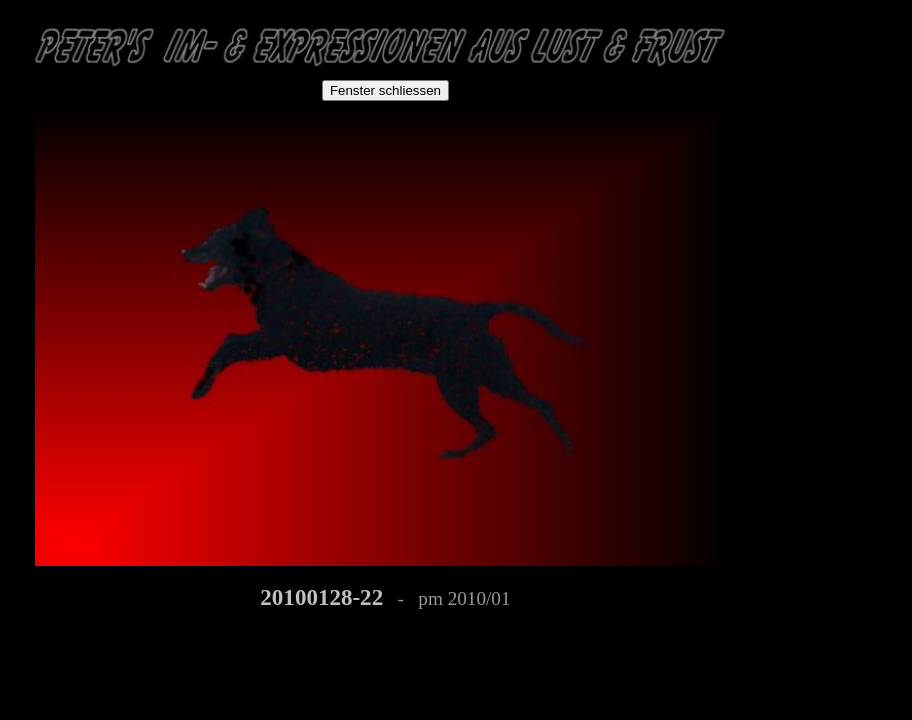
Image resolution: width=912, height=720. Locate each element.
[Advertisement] (840, 132)
